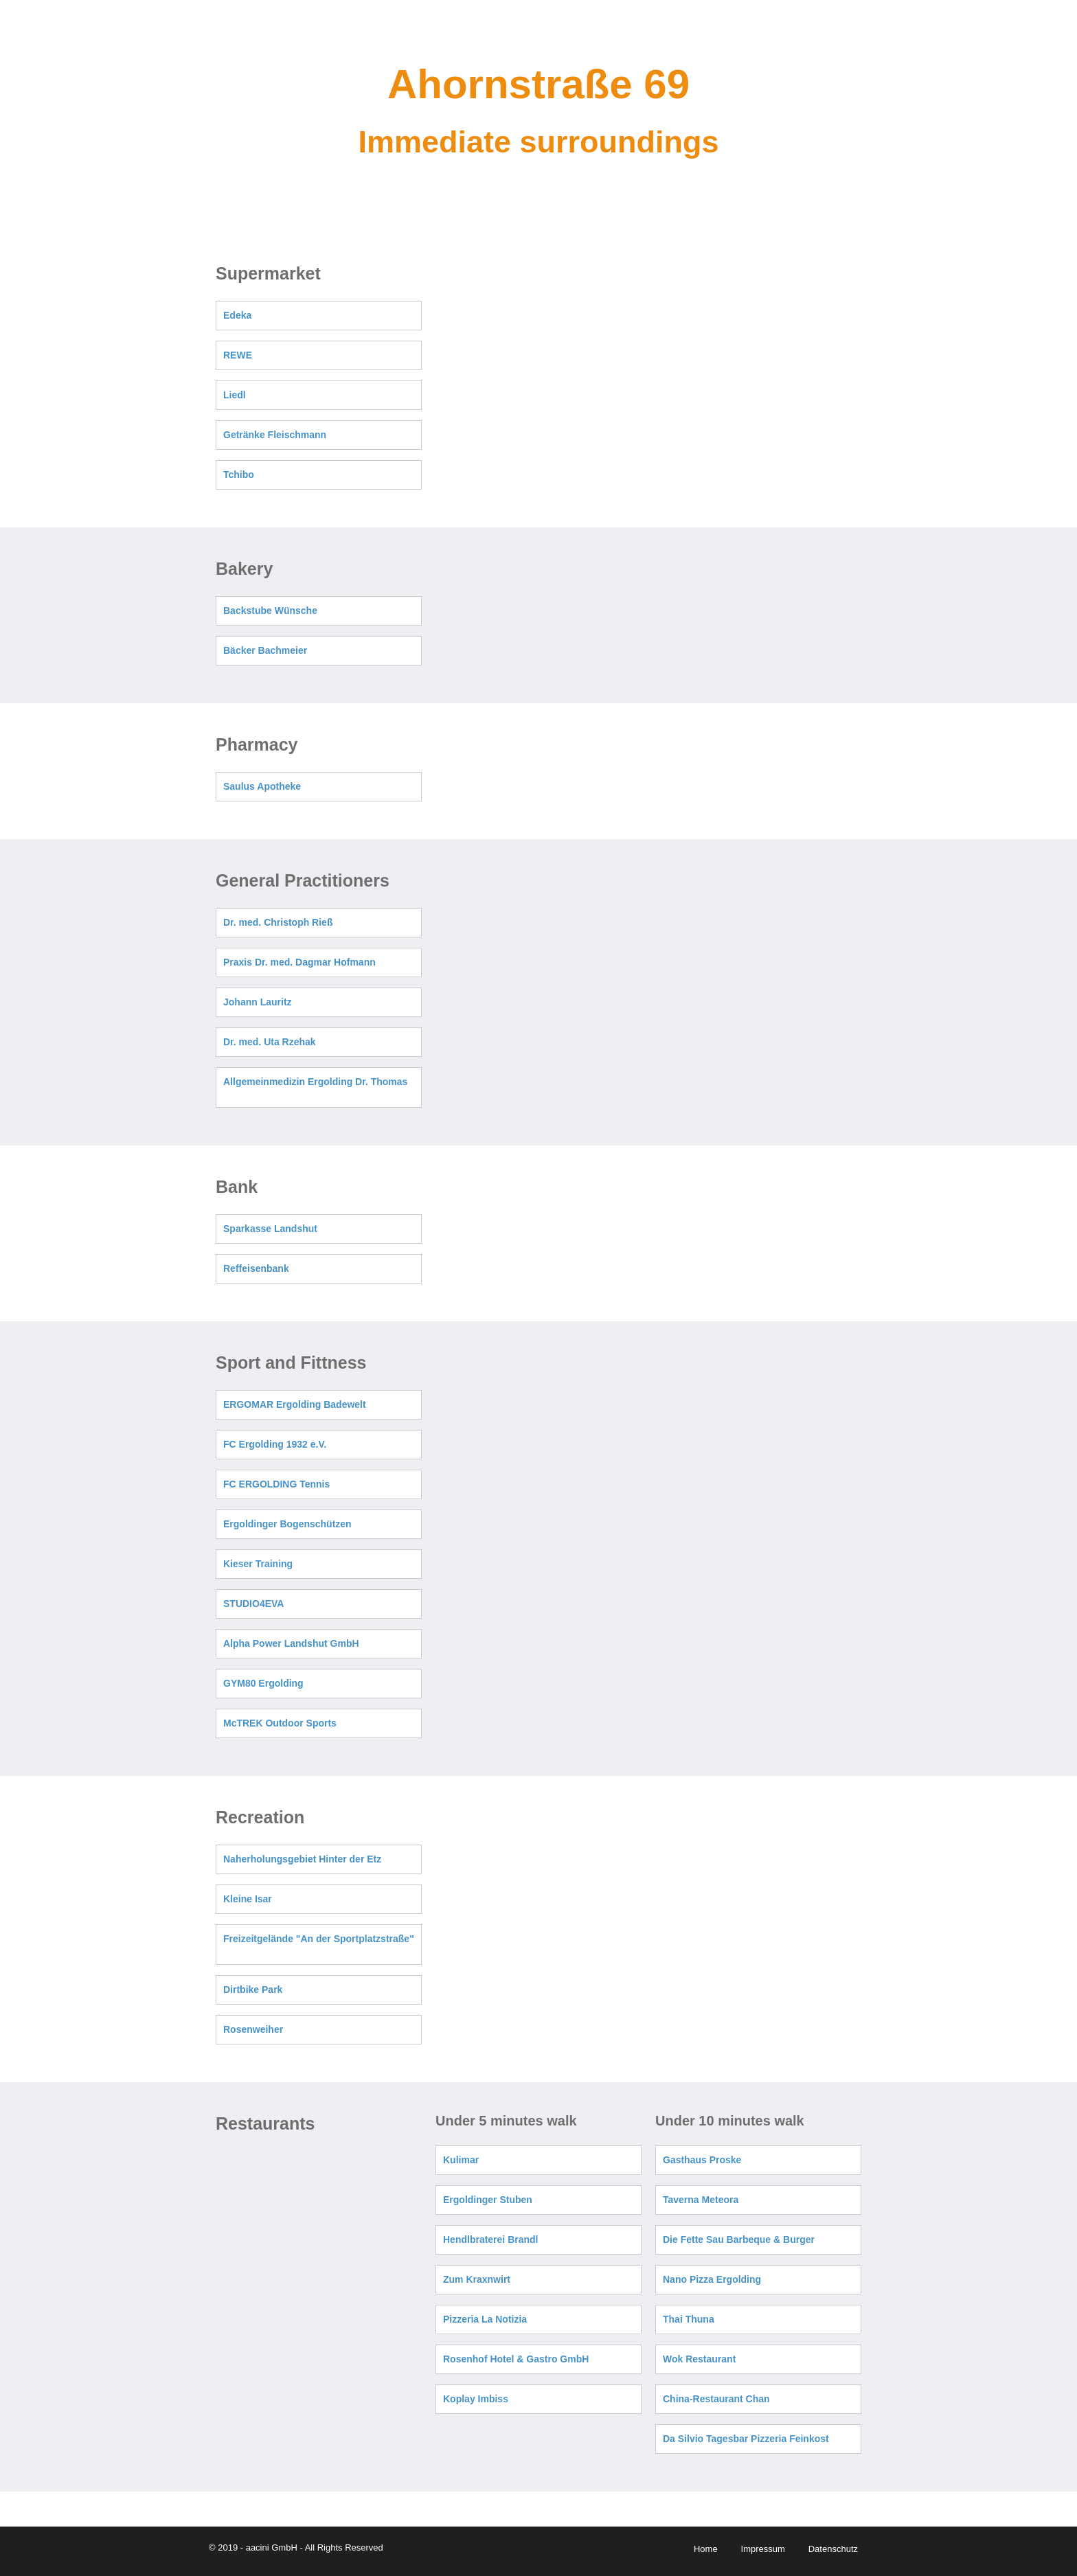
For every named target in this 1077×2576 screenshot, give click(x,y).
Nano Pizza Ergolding (712, 2279)
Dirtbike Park (252, 1989)
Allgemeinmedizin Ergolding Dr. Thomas (315, 1081)
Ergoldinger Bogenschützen (287, 1523)
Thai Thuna (688, 2319)
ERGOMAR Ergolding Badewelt (294, 1404)
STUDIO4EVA (253, 1603)
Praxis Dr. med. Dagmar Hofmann (299, 962)
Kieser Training (258, 1563)
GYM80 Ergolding (263, 1683)
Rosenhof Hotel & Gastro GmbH (516, 2358)
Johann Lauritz (257, 1001)
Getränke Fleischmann (274, 434)
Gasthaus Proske (702, 2159)
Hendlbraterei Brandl (490, 2239)
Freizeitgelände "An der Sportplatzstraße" (318, 1938)
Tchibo (238, 474)
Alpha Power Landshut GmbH (291, 1643)
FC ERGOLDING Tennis (276, 1484)
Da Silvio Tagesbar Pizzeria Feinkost (746, 2438)
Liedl (234, 394)
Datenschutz (833, 2549)
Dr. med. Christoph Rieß (277, 922)
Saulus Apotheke (262, 786)
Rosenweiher (253, 2029)
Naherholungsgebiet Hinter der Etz (302, 1859)
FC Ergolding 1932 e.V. (274, 1444)
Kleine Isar (247, 1898)
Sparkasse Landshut (270, 1228)
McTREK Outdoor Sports (280, 1723)
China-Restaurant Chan (716, 2398)
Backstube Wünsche (270, 610)
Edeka (237, 315)
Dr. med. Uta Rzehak (269, 1041)
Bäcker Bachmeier (265, 650)
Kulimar (461, 2159)
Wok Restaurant (699, 2358)
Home (706, 2549)
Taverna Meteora (700, 2199)
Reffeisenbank (256, 1268)
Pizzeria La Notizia (485, 2319)
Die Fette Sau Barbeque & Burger (739, 2239)
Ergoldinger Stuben (487, 2199)
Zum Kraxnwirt (476, 2279)
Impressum (763, 2549)
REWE (237, 355)
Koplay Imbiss (475, 2398)
